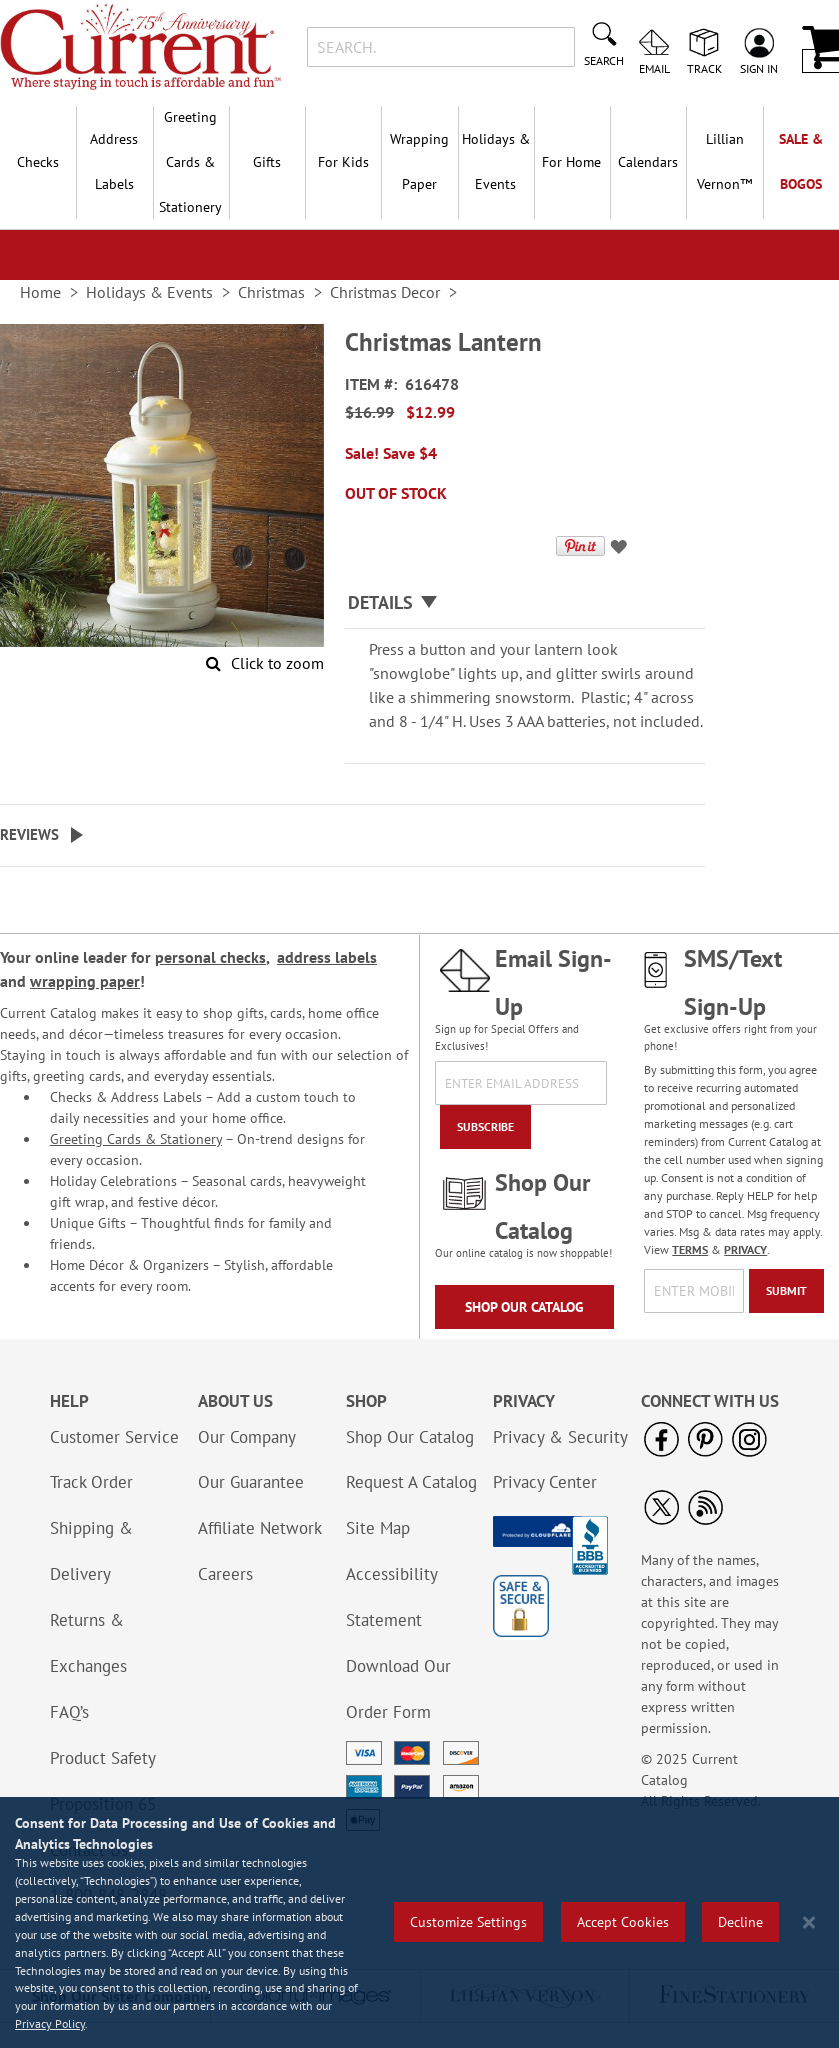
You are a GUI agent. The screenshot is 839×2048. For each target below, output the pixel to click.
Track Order (91, 1482)
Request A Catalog (411, 1482)
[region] (419, 1922)
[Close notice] (809, 1922)
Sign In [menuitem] (759, 68)
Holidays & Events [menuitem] (496, 161)
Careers (225, 1574)
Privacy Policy (50, 2023)
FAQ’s (69, 1712)
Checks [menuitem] (38, 162)
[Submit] (786, 1291)
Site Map (378, 1528)
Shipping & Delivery (91, 1551)
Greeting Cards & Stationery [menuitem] (190, 162)
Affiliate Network (260, 1528)
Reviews (29, 834)
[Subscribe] (485, 1127)
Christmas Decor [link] (385, 292)
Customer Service (114, 1437)
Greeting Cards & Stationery (136, 1139)
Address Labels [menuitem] (114, 161)
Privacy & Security (560, 1437)
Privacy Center (545, 1482)
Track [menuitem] (704, 68)
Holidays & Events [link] (149, 292)
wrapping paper (85, 981)
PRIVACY (745, 1249)
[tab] (524, 603)
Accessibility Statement (391, 1597)
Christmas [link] (271, 292)
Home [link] (40, 292)
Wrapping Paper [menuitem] (419, 161)
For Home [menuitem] (571, 162)
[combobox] (441, 47)
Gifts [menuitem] (267, 162)
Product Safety (103, 1758)
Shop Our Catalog (524, 1307)
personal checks (210, 957)
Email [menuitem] (654, 68)
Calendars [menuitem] (648, 162)
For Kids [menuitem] (343, 162)
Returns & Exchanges (88, 1643)
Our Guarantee (251, 1482)
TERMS (690, 1249)
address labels (327, 957)
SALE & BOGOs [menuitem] (801, 161)
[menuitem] (724, 162)
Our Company (247, 1437)
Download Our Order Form (398, 1689)
